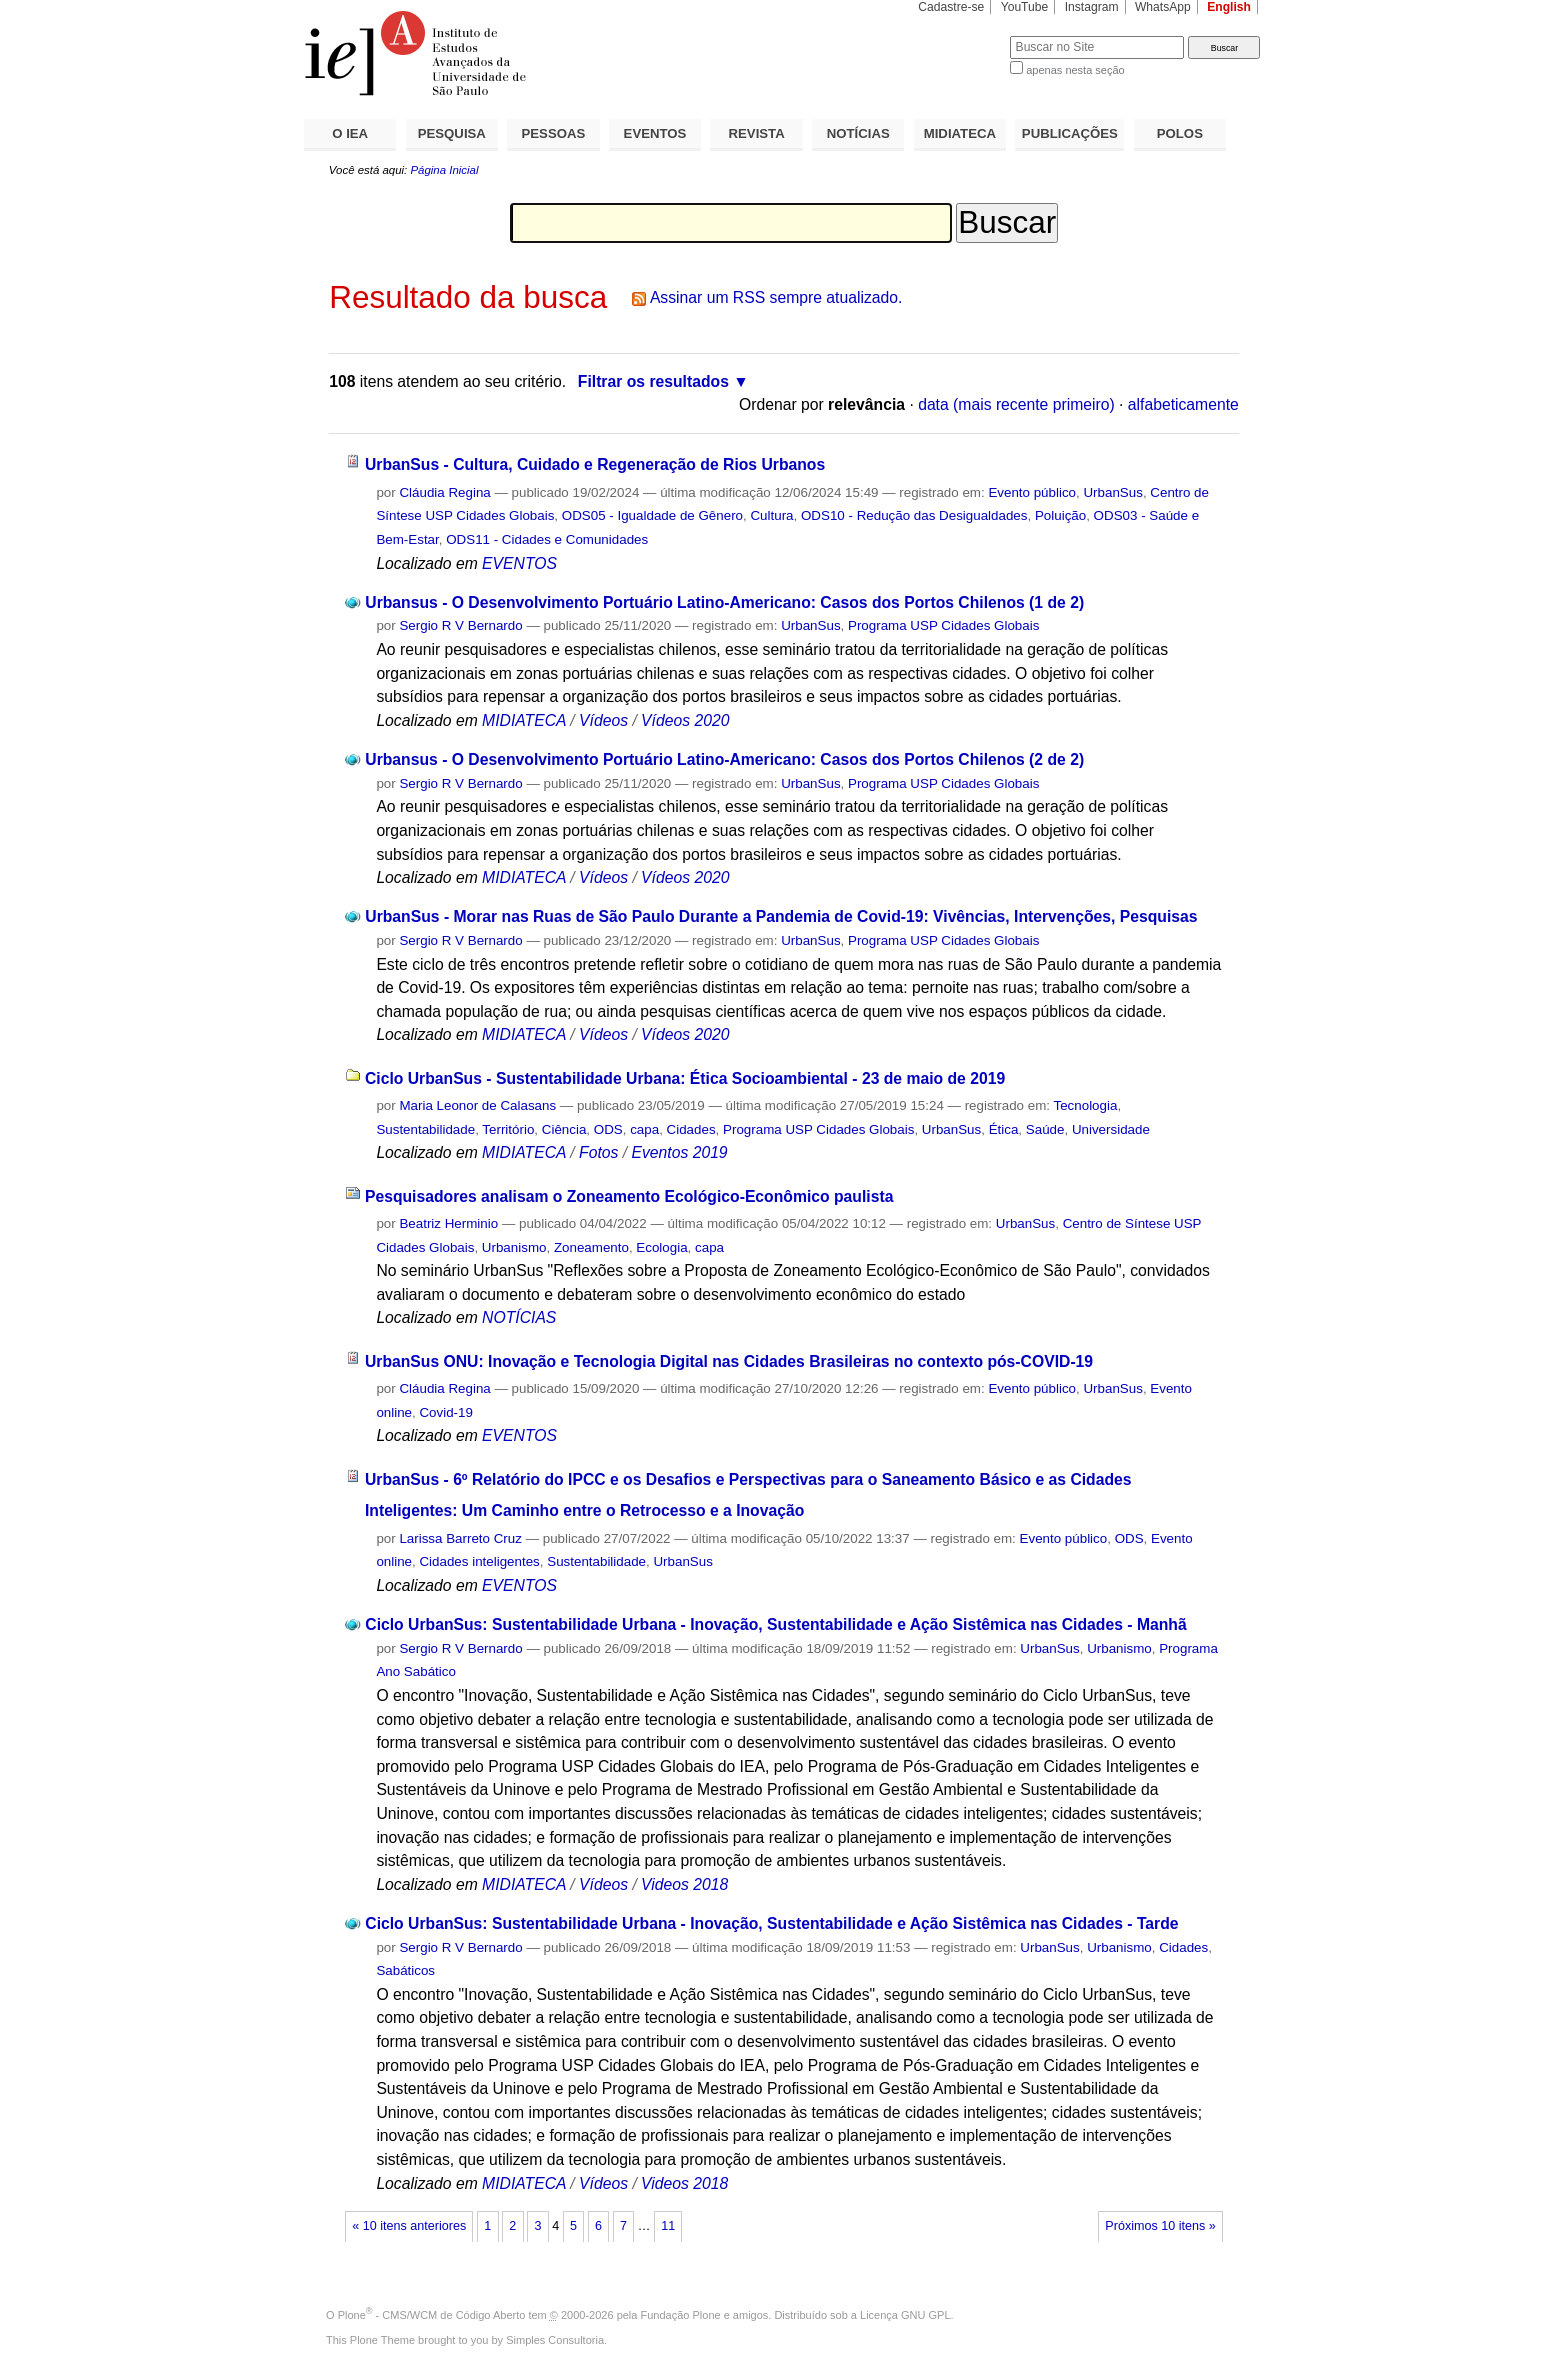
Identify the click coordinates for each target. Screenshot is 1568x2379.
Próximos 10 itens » (1160, 2226)
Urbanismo (514, 1247)
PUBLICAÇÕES (1070, 133)
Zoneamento (591, 1247)
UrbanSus (1112, 492)
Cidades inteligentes (479, 1561)
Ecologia (661, 1247)
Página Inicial (444, 170)
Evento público (1032, 492)
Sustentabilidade (425, 1129)
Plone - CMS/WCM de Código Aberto (432, 2315)
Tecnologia (1086, 1105)
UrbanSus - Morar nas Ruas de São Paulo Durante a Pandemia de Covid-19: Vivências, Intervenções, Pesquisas (781, 916)
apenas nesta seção (1075, 70)
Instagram (1092, 7)
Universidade (1111, 1129)
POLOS (1180, 133)
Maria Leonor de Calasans (477, 1105)
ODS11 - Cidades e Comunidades (547, 539)
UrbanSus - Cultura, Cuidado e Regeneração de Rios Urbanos (595, 464)
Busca (961, 35)
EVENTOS (655, 133)
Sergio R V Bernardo (460, 625)
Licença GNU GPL (905, 2315)
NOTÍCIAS (858, 133)
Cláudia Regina (444, 492)
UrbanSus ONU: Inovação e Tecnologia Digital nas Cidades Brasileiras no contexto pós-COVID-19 (729, 1361)
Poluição (1060, 515)
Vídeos (603, 720)
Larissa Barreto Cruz (460, 1538)
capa (644, 1129)
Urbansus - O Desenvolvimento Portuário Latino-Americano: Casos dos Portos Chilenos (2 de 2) (724, 759)
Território (508, 1129)
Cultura (771, 515)
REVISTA (757, 133)
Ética (1004, 1129)
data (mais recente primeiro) (1016, 404)
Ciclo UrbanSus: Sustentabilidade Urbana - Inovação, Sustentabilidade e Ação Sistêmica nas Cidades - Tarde (771, 1923)
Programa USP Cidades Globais (943, 625)
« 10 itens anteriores (409, 2226)
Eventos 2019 (679, 1152)
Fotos (598, 1152)
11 (668, 2226)
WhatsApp (1163, 7)
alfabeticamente (1183, 404)
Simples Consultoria (555, 2340)
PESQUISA (452, 133)
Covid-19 (445, 1412)
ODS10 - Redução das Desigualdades (914, 515)
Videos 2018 (684, 1884)
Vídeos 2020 (685, 720)
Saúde (1045, 1129)
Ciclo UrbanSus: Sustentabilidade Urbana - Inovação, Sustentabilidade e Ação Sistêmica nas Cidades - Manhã (775, 1624)
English (1229, 7)
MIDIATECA (960, 133)
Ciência (564, 1129)
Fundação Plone (681, 2315)
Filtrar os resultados (653, 381)
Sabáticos (405, 1970)
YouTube (1025, 7)
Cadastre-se (951, 7)
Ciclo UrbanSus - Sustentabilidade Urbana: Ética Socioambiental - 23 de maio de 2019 (685, 1078)
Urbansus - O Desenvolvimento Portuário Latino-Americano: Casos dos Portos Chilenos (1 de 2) (724, 602)
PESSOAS (554, 133)
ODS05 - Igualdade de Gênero (652, 515)
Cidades (691, 1129)
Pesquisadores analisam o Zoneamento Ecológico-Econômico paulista (629, 1196)
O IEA (350, 133)
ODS (608, 1129)
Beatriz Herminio (448, 1223)
